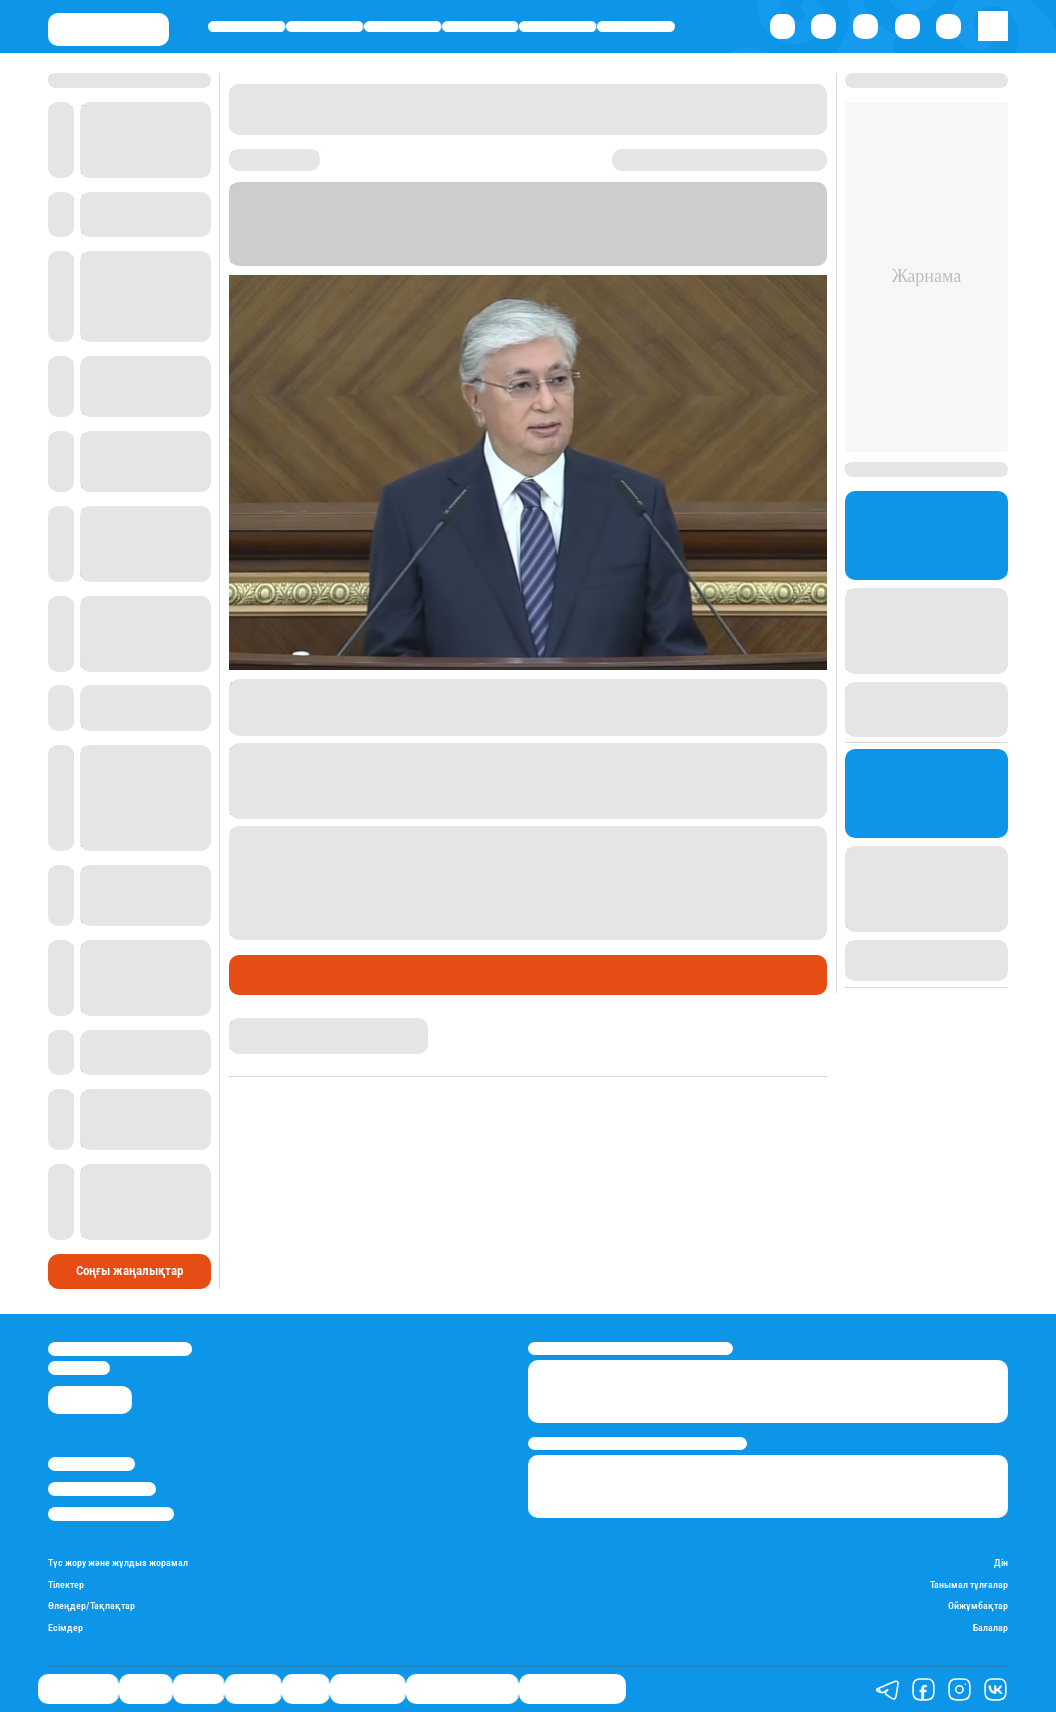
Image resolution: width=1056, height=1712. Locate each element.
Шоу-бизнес (636, 27)
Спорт (557, 27)
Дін (1001, 1562)
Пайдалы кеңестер (572, 1689)
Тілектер (66, 1584)
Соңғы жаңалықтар (129, 1270)
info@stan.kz (79, 1368)
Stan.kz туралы (91, 1464)
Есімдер (65, 1627)
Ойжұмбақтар (978, 1605)
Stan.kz (596, 241)
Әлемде (480, 27)
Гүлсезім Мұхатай (279, 1026)
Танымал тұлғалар (969, 1584)
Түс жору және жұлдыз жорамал (118, 1562)
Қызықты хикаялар (462, 1689)
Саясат (402, 27)
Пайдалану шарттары (111, 1514)
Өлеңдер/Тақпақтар (91, 1605)
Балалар (990, 1627)
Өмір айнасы (246, 27)
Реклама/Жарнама (102, 1489)
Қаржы (324, 27)
